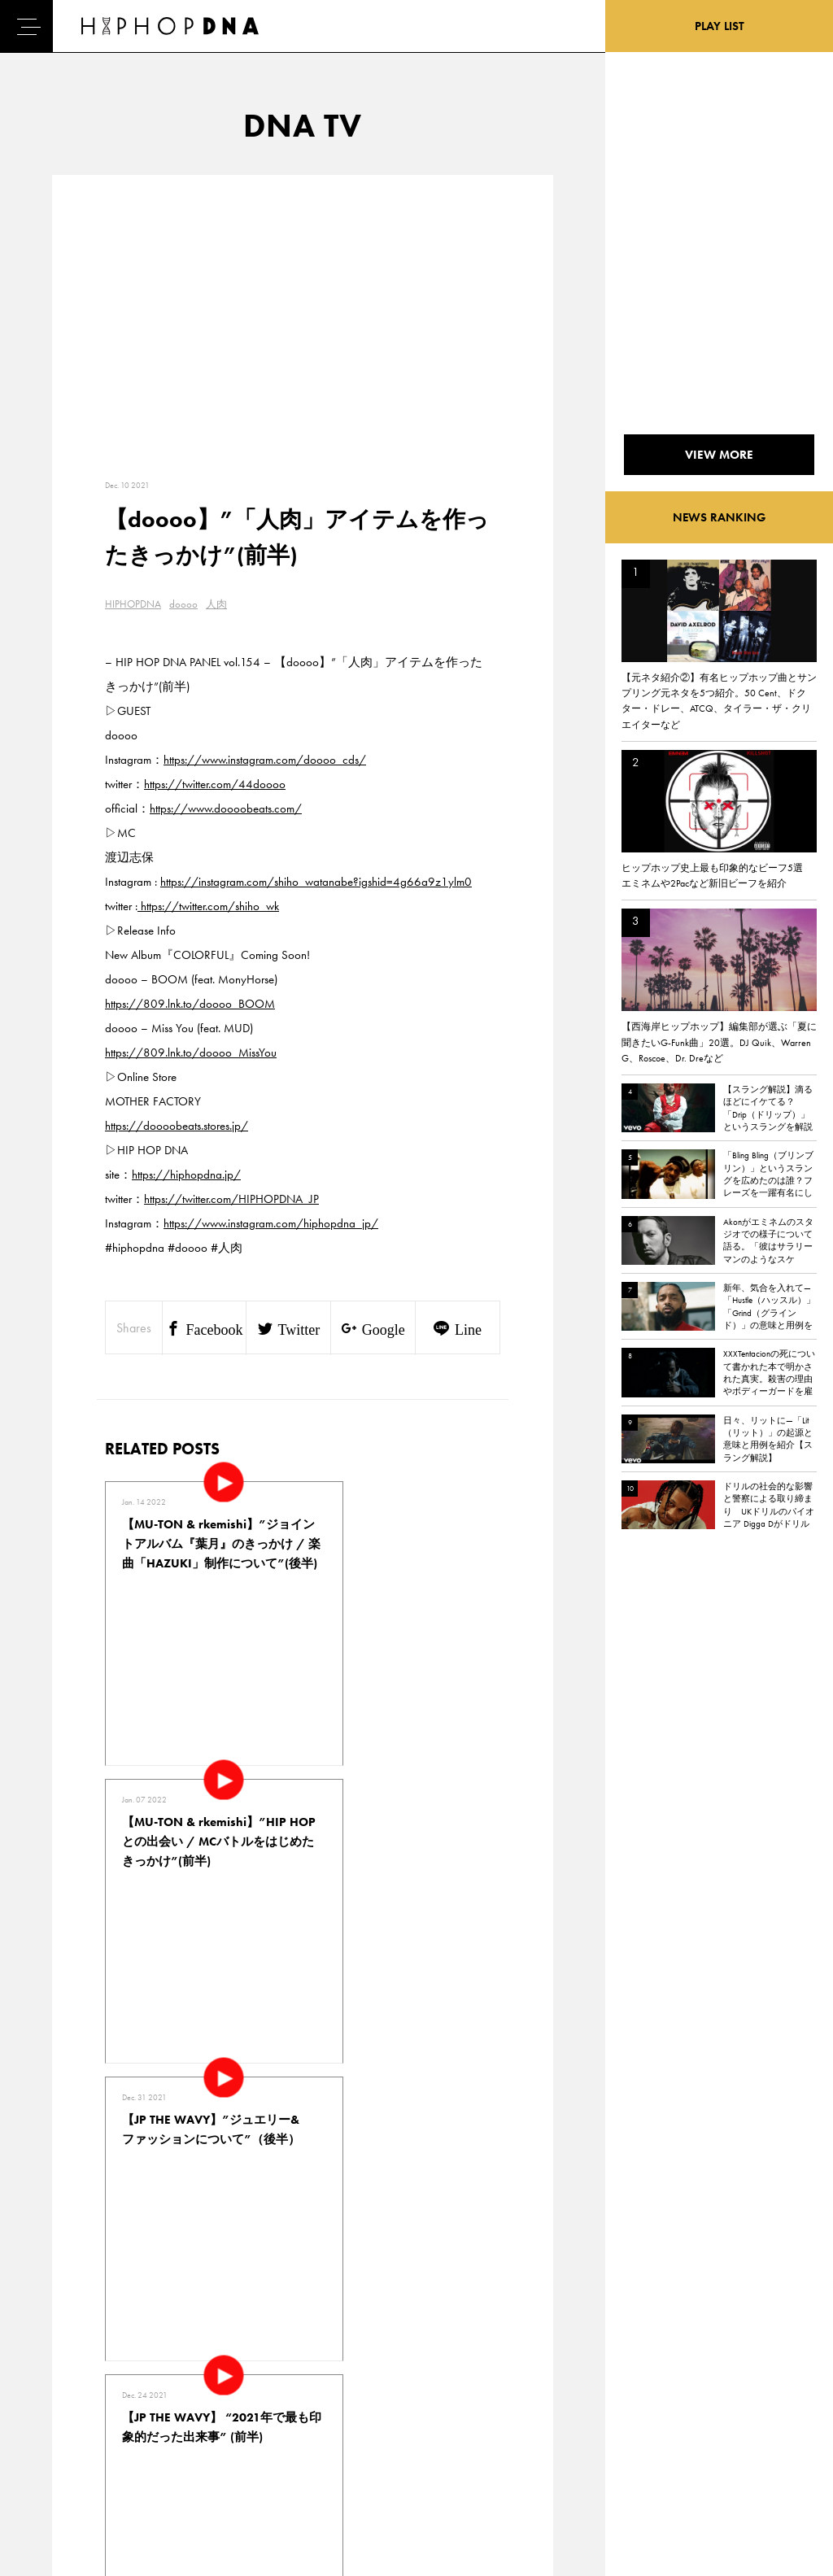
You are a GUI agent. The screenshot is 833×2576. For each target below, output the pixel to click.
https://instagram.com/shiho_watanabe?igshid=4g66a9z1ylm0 (316, 882)
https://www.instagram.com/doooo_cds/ (265, 760)
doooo (183, 604)
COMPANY (141, 2420)
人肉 (216, 604)
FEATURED (66, 2448)
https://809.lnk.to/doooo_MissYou (191, 1052)
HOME (58, 2363)
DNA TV (60, 2391)
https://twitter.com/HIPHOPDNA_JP (231, 1199)
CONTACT (138, 2363)
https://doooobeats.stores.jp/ (176, 1126)
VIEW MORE (302, 2136)
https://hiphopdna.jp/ (186, 1174)
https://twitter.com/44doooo (215, 784)
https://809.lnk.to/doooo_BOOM (190, 1004)
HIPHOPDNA (133, 604)
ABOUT (59, 2477)
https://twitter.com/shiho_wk (208, 906)
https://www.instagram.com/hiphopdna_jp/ (271, 1223)
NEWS (57, 2420)
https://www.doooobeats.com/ (226, 808)
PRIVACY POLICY (155, 2391)
